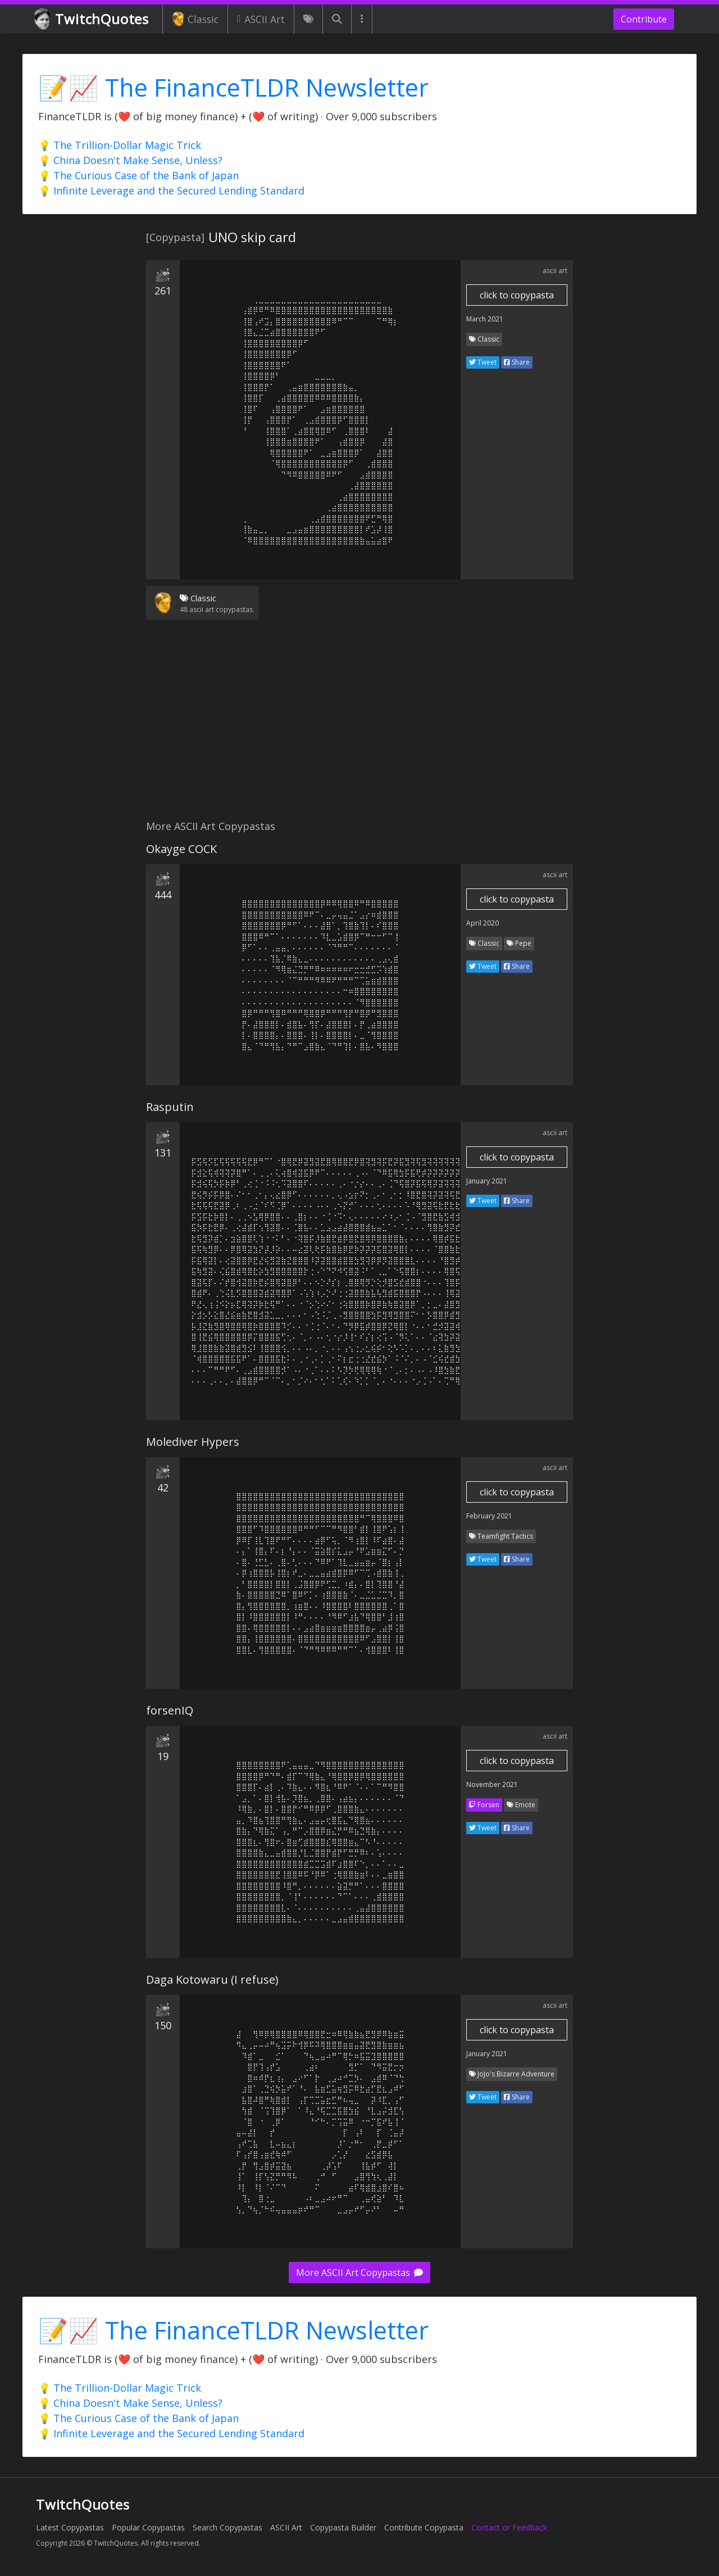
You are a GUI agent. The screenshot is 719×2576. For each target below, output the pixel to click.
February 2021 (489, 1516)
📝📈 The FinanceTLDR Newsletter (233, 87)
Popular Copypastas (148, 2527)
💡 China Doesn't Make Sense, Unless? (130, 160)
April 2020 (482, 923)
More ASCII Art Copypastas (359, 2272)
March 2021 (484, 319)
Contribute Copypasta (423, 2527)
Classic (195, 19)
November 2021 (492, 1784)
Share (517, 362)
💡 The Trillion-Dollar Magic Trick (119, 145)
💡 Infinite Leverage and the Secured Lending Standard (171, 190)
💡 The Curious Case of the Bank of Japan (138, 175)
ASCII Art (261, 19)
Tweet (483, 362)
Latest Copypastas (70, 2527)
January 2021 (486, 1181)
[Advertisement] (359, 726)
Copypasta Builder (343, 2527)
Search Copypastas (227, 2527)
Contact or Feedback (509, 2527)
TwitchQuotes (92, 19)
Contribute (644, 19)
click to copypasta (517, 295)
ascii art (555, 270)
